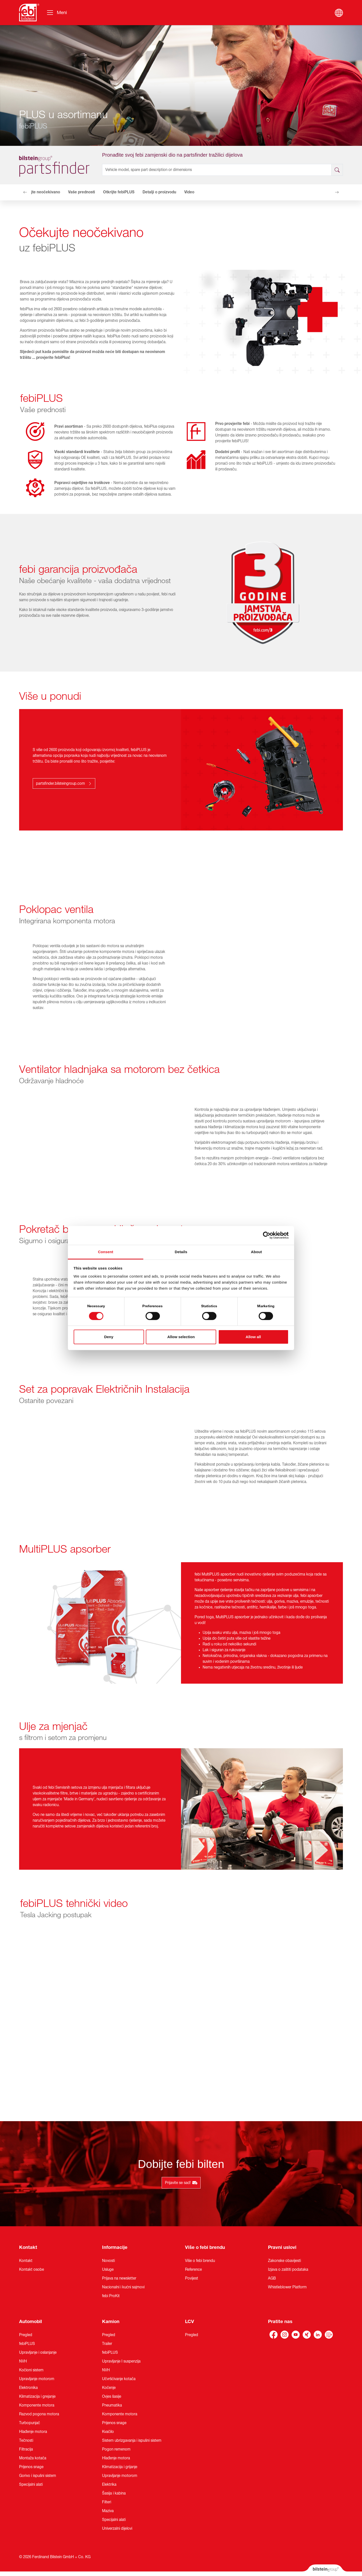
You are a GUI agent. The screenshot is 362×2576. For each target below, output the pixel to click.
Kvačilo (108, 2432)
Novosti (108, 2261)
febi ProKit (111, 2296)
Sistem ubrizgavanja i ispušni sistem (131, 2440)
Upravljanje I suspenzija (121, 2361)
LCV (189, 2321)
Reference (193, 2269)
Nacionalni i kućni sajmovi (123, 2287)
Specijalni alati (31, 2484)
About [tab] (256, 1251)
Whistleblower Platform (287, 2287)
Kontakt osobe (31, 2269)
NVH (23, 2361)
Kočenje (109, 2388)
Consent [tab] (105, 1251)
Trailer (107, 2344)
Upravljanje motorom (36, 2379)
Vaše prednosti (81, 192)
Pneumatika (112, 2405)
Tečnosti (26, 2440)
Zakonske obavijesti (284, 2261)
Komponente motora (36, 2405)
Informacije (114, 2247)
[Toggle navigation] (56, 12)
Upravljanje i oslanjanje (38, 2352)
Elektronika (28, 2388)
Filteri (106, 2502)
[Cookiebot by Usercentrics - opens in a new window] (267, 1235)
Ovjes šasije (111, 2396)
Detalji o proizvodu (159, 192)
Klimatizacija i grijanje (119, 2467)
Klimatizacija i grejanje (37, 2396)
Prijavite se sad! (181, 2182)
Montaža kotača (32, 2458)
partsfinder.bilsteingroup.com (60, 783)
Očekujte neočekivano (39, 192)
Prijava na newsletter (119, 2278)
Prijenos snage (31, 2467)
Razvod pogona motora (39, 2414)
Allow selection (181, 1337)
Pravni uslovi (282, 2247)
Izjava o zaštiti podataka (288, 2269)
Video (189, 192)
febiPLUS (27, 2344)
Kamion (110, 2321)
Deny (108, 1337)
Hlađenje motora (33, 2432)
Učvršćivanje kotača (118, 2379)
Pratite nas (280, 2321)
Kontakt (28, 2247)
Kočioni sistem (31, 2370)
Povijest (191, 2278)
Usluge (108, 2269)
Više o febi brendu (205, 2247)
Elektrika (109, 2484)
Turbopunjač (29, 2423)
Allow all (253, 1337)
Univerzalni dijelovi (117, 2528)
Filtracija (26, 2449)
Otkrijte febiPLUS (118, 192)
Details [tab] (181, 1251)
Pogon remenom (116, 2449)
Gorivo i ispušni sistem (37, 2476)
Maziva (108, 2511)
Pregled (25, 2335)
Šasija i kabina (114, 2493)
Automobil (30, 2321)
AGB (272, 2278)
